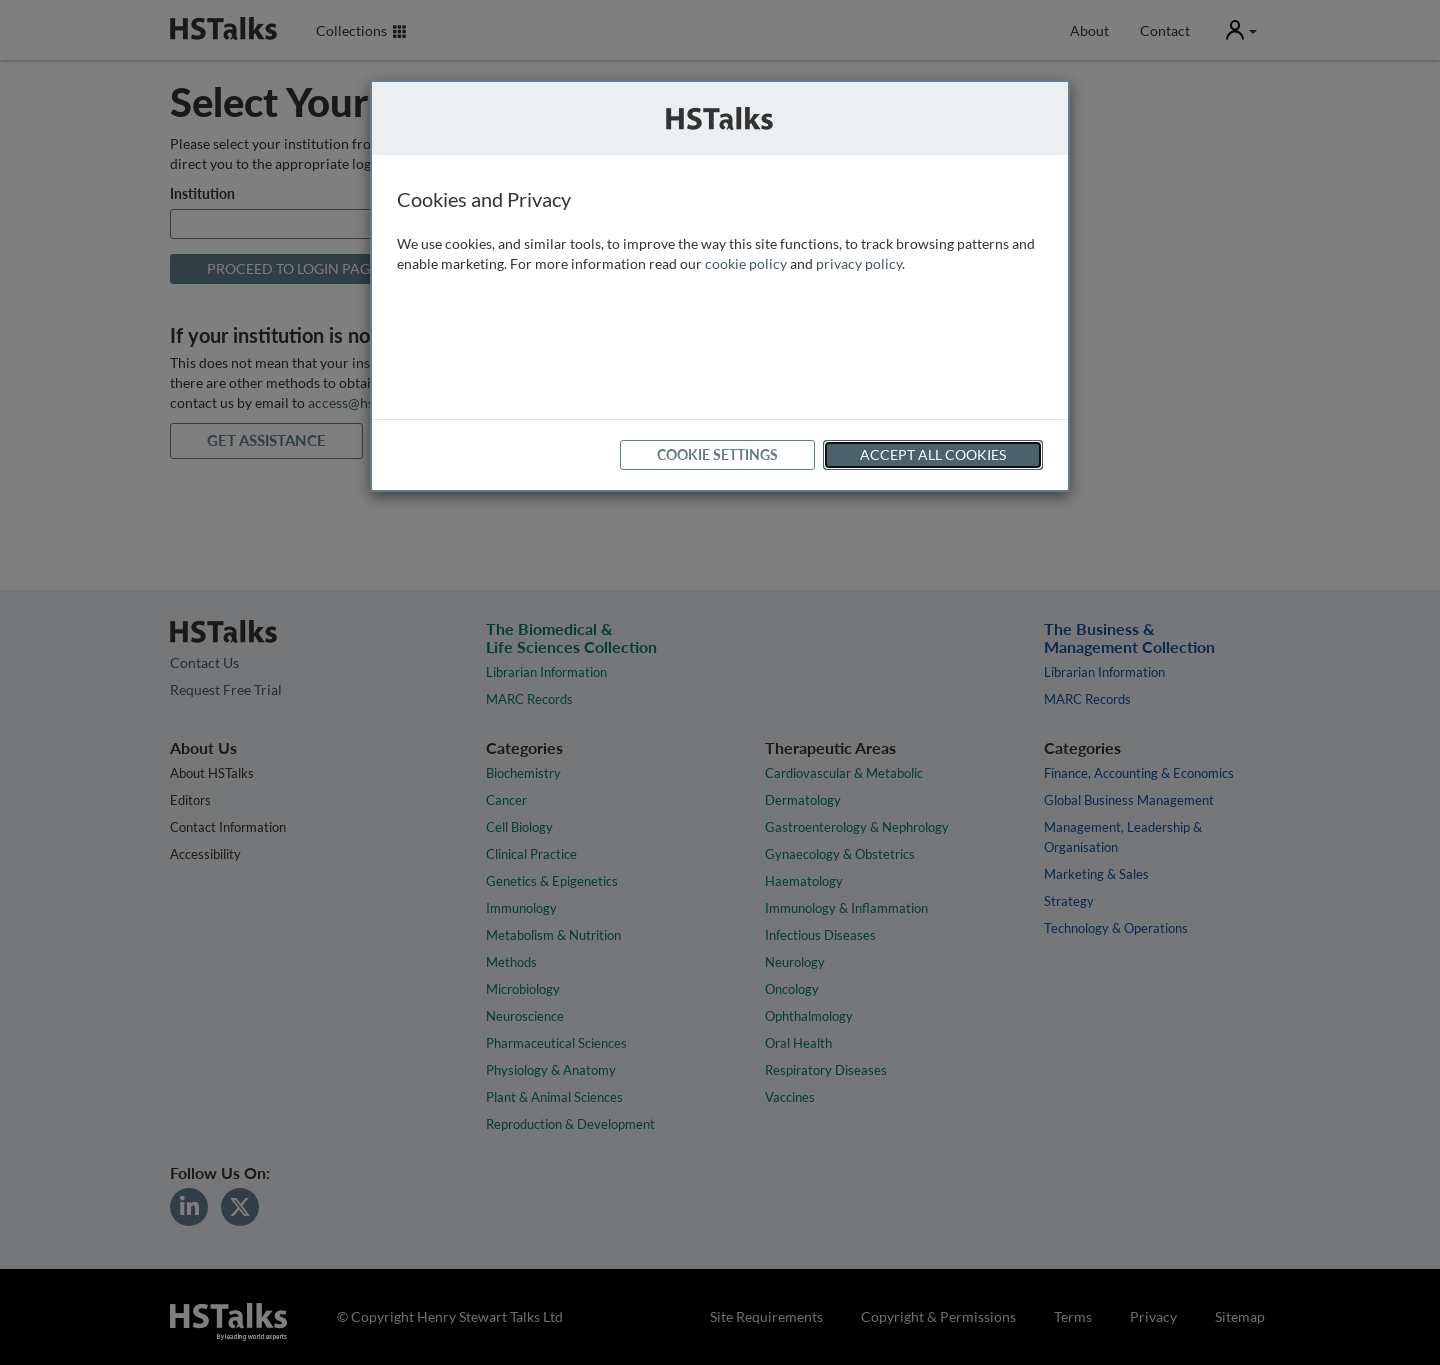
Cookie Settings (717, 454)
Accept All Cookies (933, 454)
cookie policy (746, 263)
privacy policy (859, 263)
